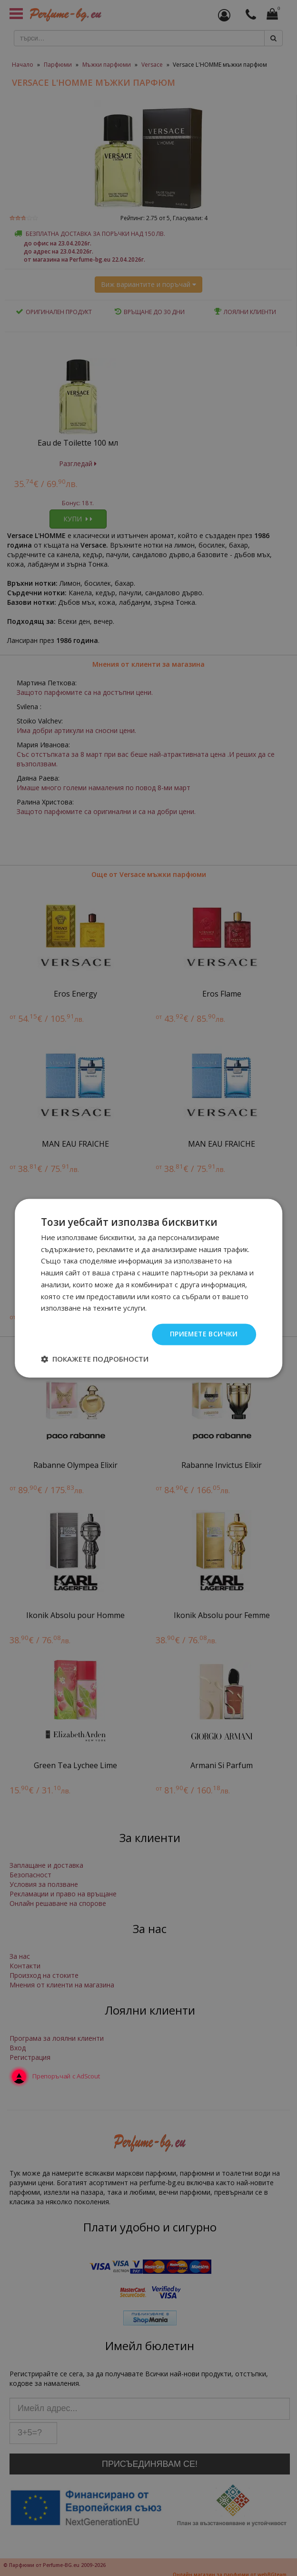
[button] (94, 1358)
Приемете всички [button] (203, 1333)
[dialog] (148, 1288)
